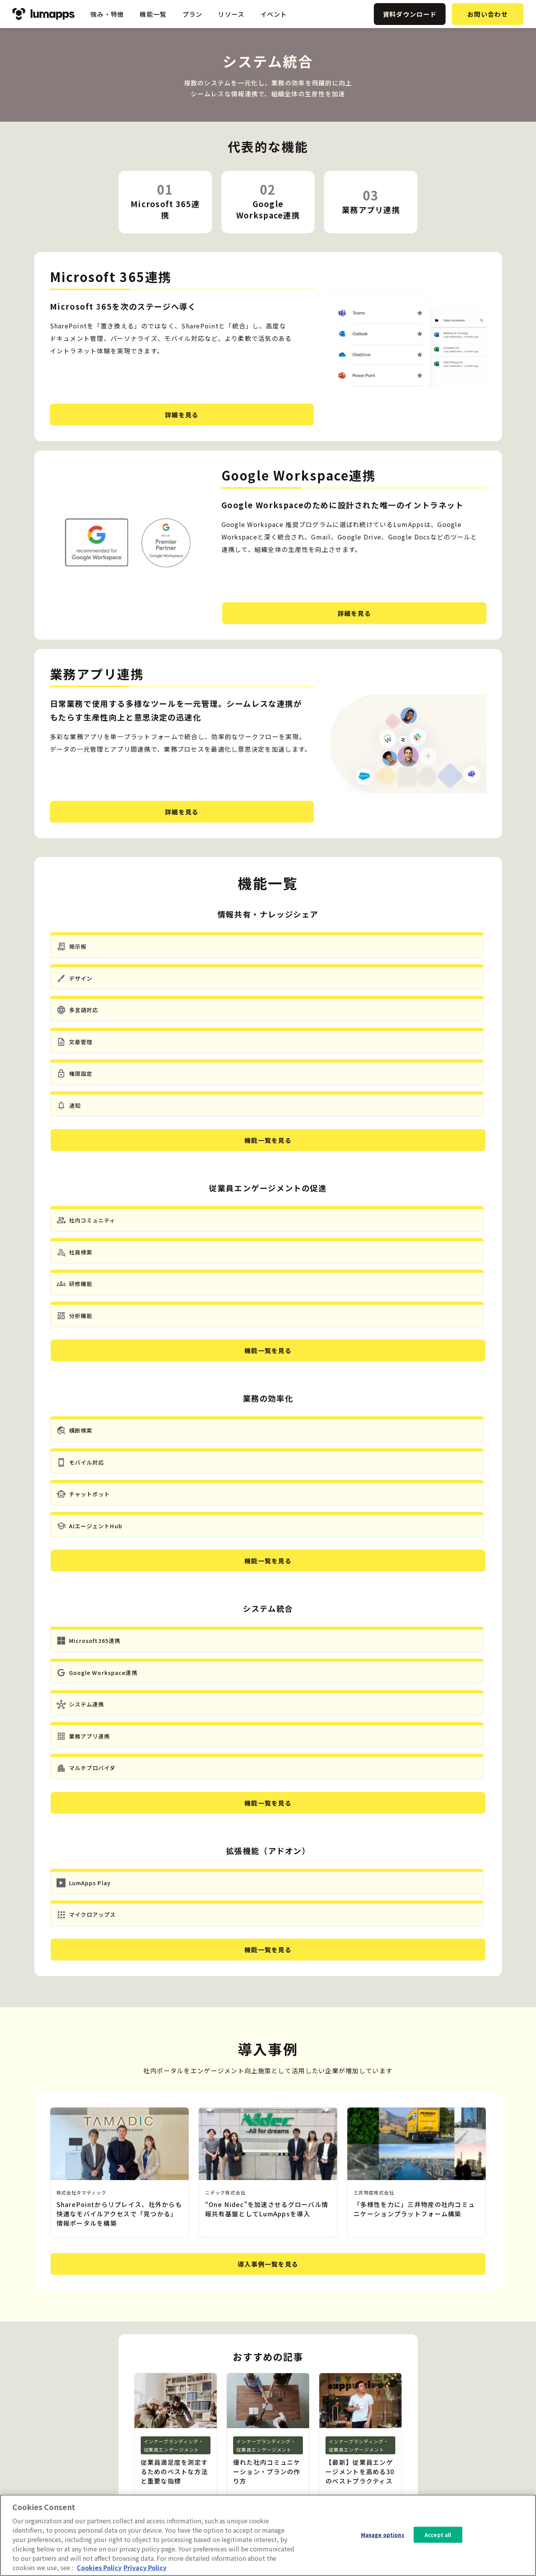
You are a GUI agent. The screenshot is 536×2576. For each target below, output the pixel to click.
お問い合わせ (487, 14)
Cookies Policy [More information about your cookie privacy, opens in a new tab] (99, 2567)
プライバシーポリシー (472, 2450)
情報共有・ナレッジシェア (317, 2413)
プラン (192, 14)
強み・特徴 (107, 14)
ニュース (391, 2425)
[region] (268, 2535)
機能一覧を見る (268, 1015)
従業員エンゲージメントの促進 (323, 2425)
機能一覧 (153, 14)
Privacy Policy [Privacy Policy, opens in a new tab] (145, 2567)
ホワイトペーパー (403, 2450)
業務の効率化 (300, 2438)
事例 (386, 2438)
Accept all (438, 2534)
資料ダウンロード (410, 14)
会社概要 (454, 2438)
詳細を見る (109, 414)
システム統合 (300, 2450)
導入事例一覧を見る (268, 1839)
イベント (273, 14)
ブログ (389, 2413)
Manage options (382, 2534)
